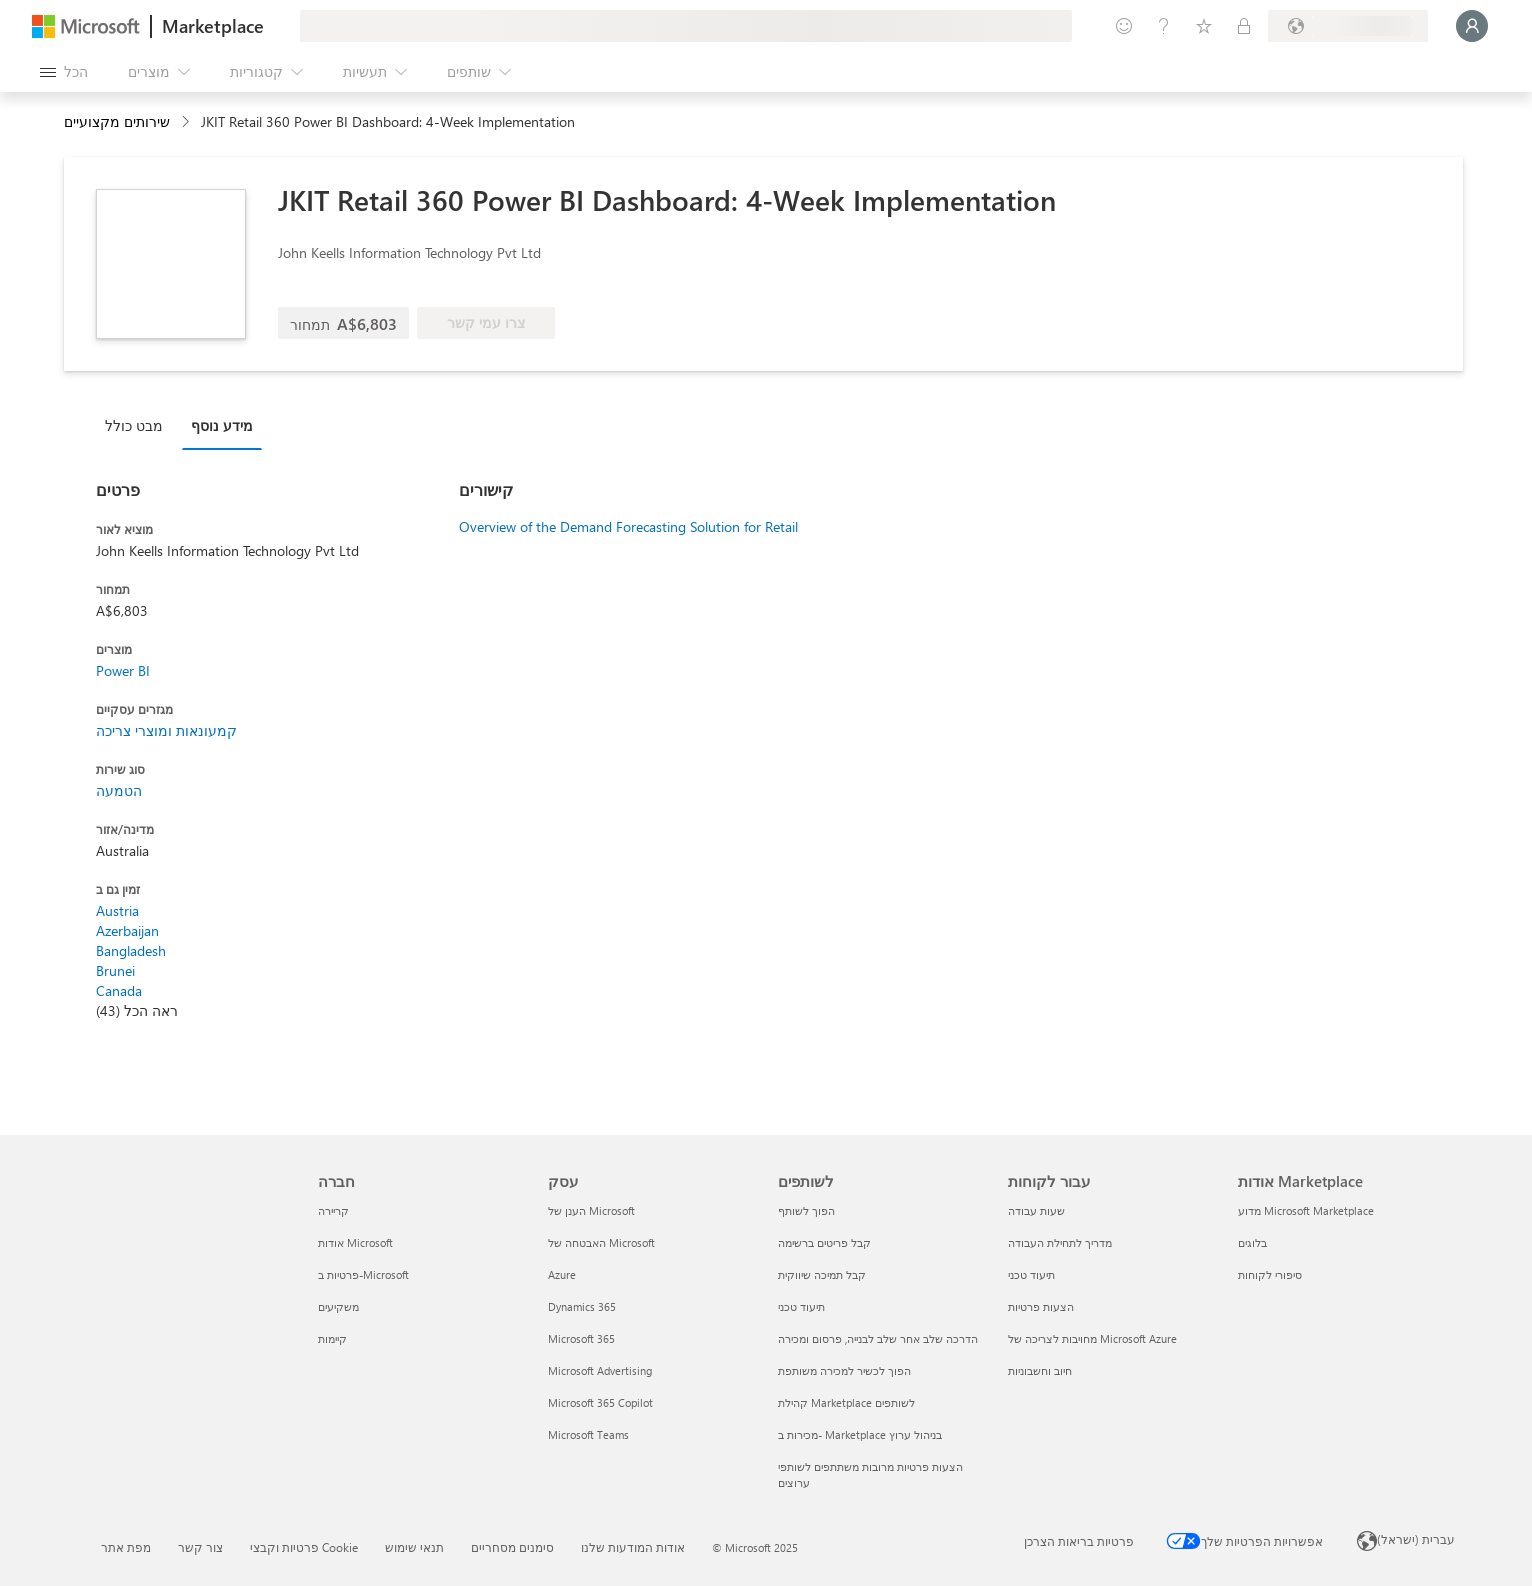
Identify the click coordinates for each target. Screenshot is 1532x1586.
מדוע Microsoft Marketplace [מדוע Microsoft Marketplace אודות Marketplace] (1306, 1210)
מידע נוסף (222, 425)
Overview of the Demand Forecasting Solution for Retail (628, 526)
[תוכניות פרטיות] (1244, 26)
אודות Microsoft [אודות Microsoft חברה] (355, 1242)
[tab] (139, 425)
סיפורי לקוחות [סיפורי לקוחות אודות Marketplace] (1270, 1274)
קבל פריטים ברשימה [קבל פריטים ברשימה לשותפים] (824, 1242)
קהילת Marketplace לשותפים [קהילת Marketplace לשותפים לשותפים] (846, 1402)
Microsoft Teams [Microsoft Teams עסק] (588, 1434)
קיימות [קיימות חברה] (332, 1338)
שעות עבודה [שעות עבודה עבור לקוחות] (1036, 1210)
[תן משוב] (1124, 26)
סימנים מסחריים (512, 1547)
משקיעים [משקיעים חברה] (338, 1306)
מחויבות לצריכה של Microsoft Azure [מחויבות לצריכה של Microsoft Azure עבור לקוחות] (1092, 1338)
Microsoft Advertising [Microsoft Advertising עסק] (600, 1370)
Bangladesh (131, 950)
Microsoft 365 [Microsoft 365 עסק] (581, 1338)
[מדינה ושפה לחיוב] (1348, 26)
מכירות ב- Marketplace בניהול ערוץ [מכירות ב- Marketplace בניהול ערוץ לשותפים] (860, 1434)
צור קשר (200, 1547)
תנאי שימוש (414, 1547)
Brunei (115, 970)
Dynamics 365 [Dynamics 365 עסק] (582, 1306)
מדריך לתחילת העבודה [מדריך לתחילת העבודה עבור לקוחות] (1060, 1242)
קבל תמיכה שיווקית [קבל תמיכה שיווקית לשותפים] (822, 1274)
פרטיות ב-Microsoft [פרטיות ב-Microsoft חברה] (363, 1274)
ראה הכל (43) (137, 1010)
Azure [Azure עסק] (562, 1274)
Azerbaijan (127, 930)
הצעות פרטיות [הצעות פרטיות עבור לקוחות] (1041, 1306)
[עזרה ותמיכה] (1164, 26)
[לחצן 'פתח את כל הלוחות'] (64, 72)
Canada (119, 990)
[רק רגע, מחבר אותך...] (1472, 26)
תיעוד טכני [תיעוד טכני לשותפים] (801, 1306)
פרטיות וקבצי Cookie (304, 1547)
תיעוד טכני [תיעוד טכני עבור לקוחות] (1031, 1274)
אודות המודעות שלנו (633, 1547)
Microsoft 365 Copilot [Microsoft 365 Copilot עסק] (600, 1402)
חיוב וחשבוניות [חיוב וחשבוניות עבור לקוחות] (1040, 1370)
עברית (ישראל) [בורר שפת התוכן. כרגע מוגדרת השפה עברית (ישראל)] (1416, 1539)
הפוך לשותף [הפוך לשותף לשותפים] (806, 1210)
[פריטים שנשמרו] (1204, 26)
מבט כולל (134, 425)
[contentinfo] (187, 122)
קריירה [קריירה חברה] (333, 1210)
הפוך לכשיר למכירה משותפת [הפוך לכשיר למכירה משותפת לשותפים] (844, 1370)
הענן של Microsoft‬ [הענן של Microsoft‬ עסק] (591, 1210)
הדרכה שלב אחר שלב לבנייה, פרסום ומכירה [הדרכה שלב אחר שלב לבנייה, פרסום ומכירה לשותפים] (878, 1338)
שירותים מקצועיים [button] (117, 121)
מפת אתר (126, 1547)
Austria (117, 910)
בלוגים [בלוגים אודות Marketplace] (1252, 1242)
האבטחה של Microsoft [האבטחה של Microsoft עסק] (601, 1242)
